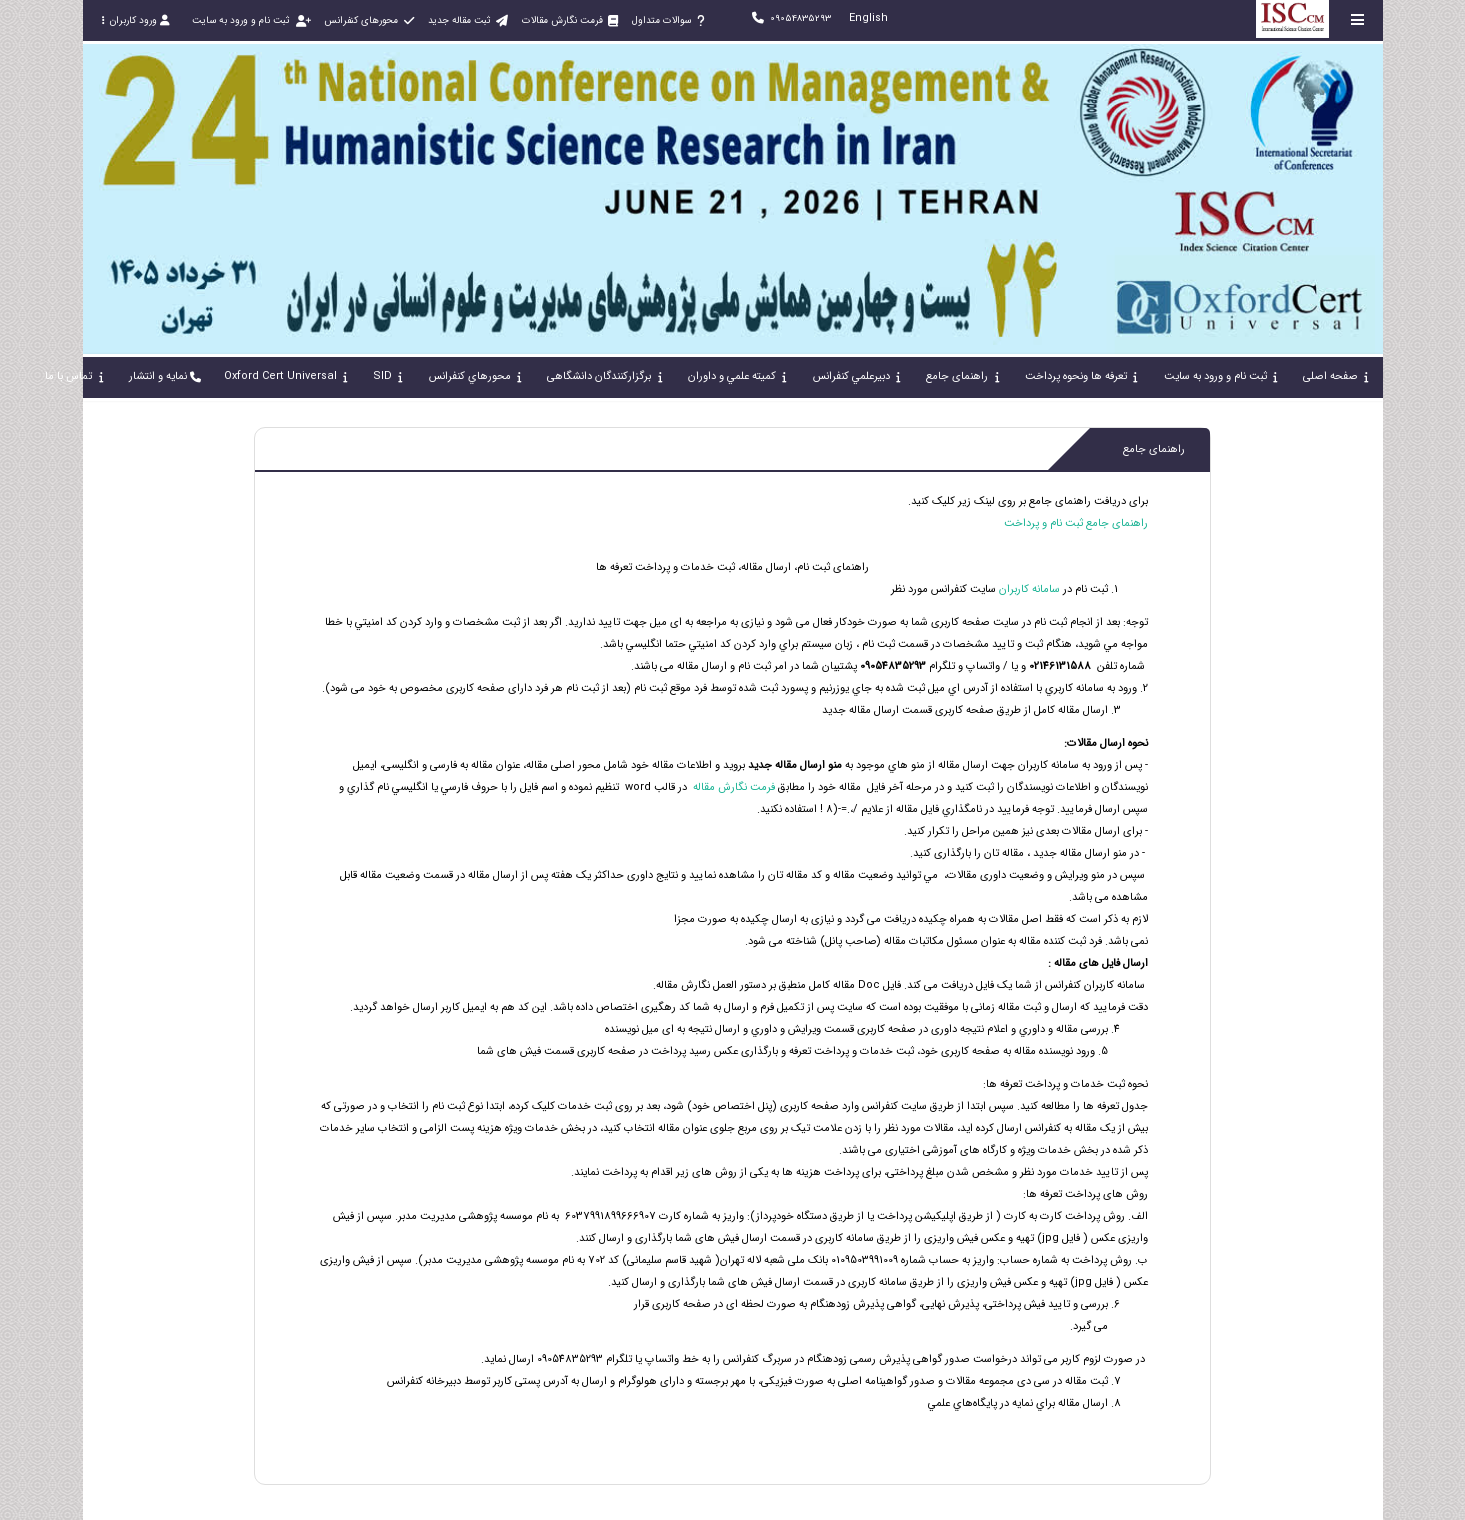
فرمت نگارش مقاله (732, 787)
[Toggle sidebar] (1358, 19)
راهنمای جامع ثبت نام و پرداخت (1076, 523)
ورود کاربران (136, 20)
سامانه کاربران (1028, 589)
